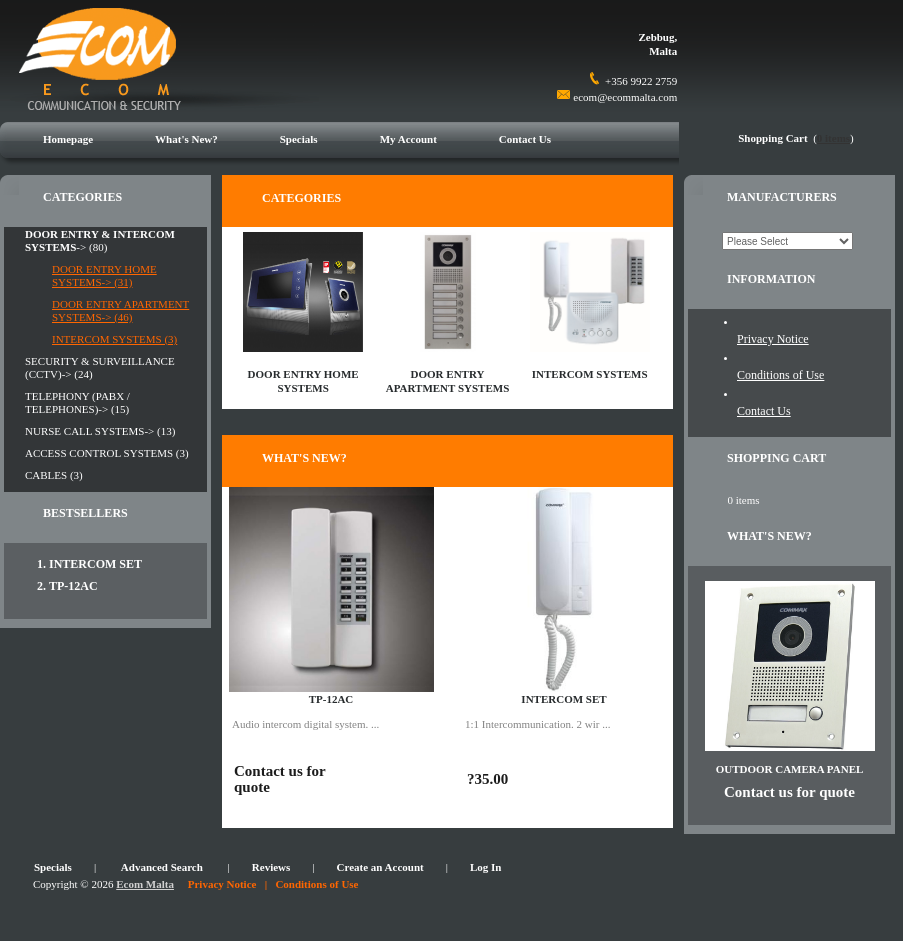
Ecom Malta (145, 884)
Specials (299, 139)
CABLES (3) (54, 475)
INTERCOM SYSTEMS (590, 374)
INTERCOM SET (95, 564)
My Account (408, 139)
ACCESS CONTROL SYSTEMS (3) (107, 453)
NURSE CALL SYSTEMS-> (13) (100, 431)
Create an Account (380, 867)
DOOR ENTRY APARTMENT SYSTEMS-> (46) (120, 310)
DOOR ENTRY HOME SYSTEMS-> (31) (104, 275)
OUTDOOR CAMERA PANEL (790, 769)
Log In (486, 867)
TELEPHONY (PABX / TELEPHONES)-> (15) (77, 402)
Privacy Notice (773, 339)
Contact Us (525, 139)
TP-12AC (73, 586)
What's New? (186, 139)
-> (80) (100, 240)
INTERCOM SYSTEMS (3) (114, 339)
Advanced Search (162, 867)
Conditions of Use (780, 375)
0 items (833, 138)
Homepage (68, 139)
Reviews (271, 867)
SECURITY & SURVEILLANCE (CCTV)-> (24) (100, 367)
